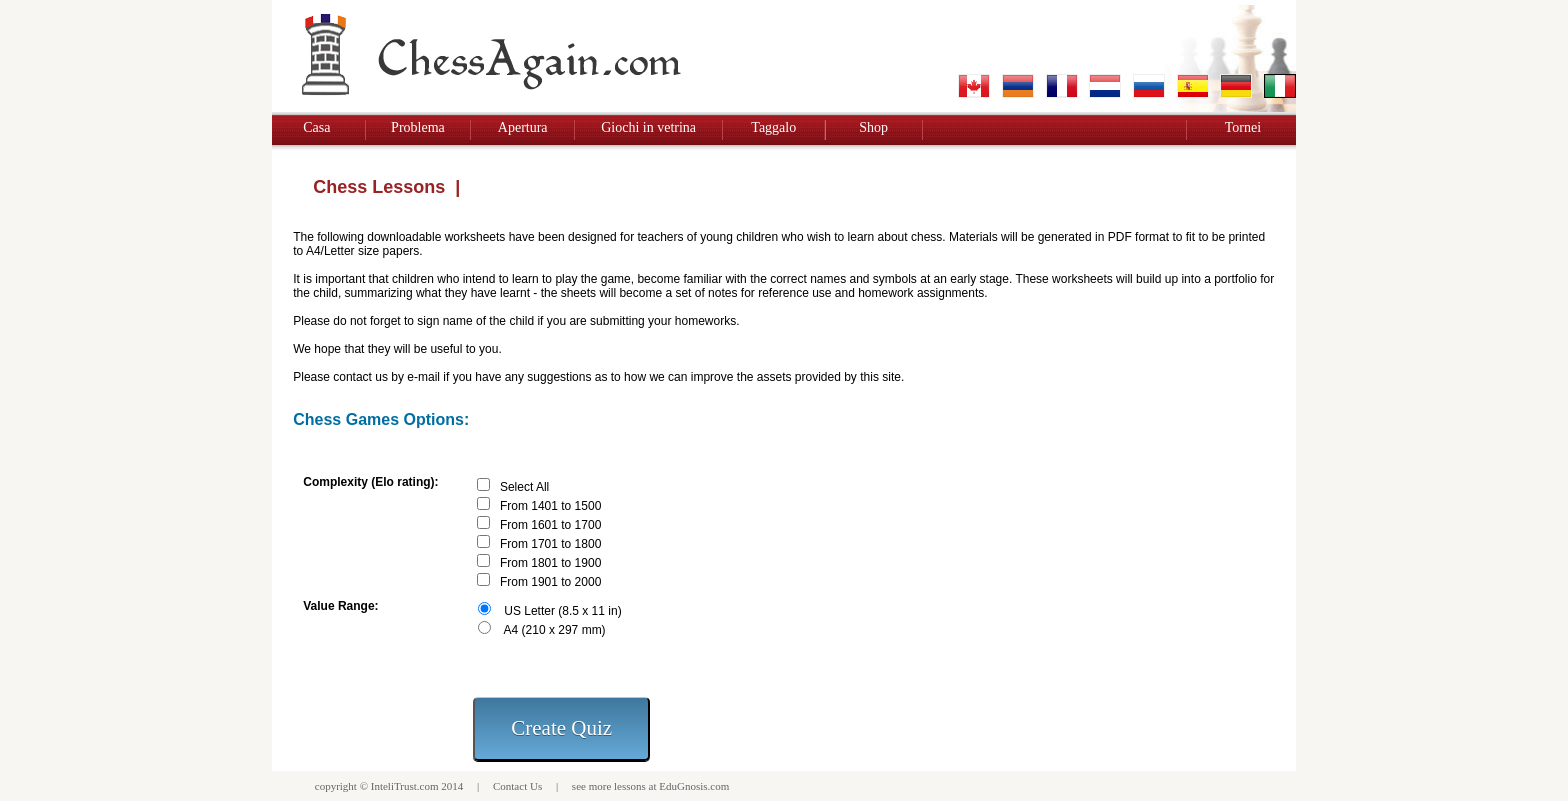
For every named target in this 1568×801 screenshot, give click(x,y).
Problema (418, 127)
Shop (873, 127)
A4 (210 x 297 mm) (555, 630)
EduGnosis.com (694, 786)
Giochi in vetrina (648, 127)
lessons (630, 786)
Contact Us (517, 786)
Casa (316, 127)
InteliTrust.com (405, 786)
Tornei (1243, 127)
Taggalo (773, 127)
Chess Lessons (379, 187)
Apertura (523, 127)
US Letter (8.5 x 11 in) (562, 611)
